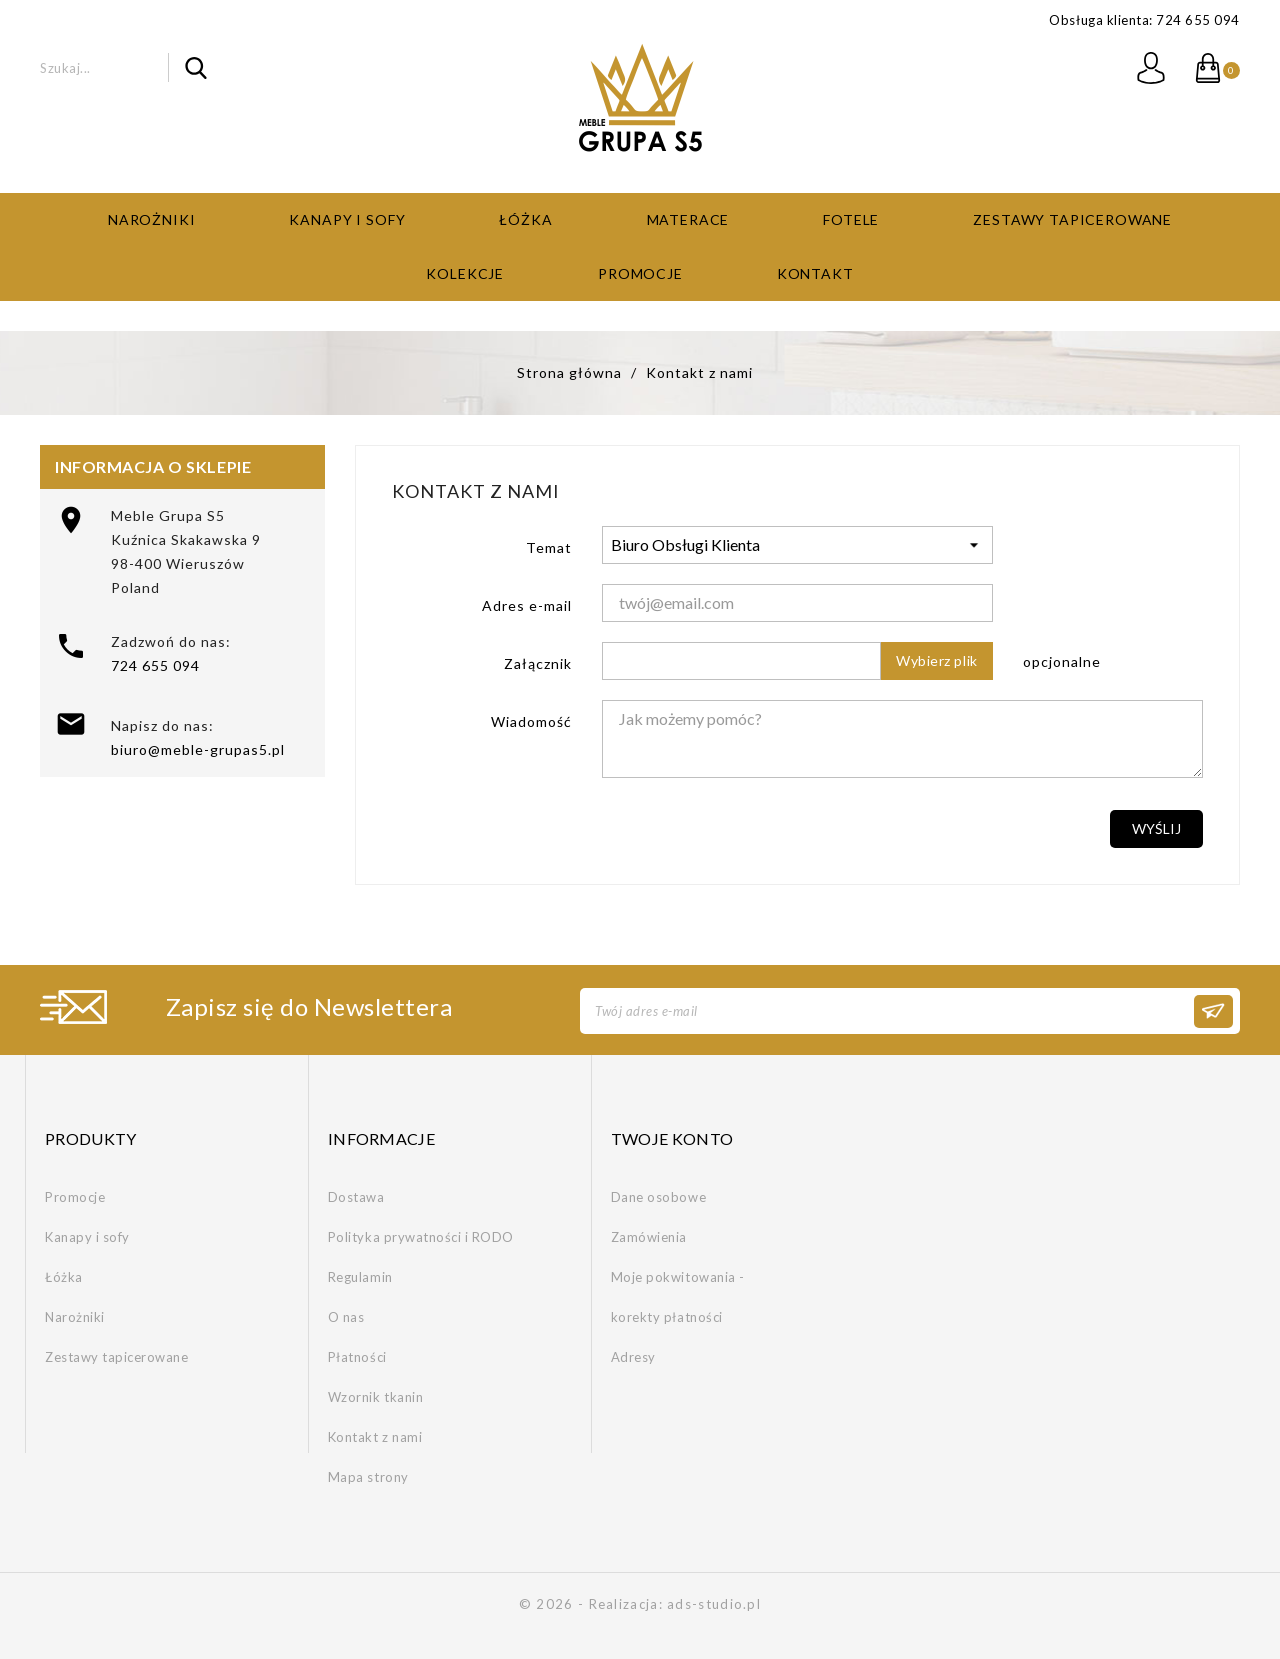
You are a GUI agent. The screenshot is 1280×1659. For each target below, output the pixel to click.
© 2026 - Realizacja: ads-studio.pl (640, 1604)
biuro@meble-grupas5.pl (198, 749)
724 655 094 (155, 665)
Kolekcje (465, 273)
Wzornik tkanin (375, 1397)
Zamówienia (649, 1237)
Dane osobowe (658, 1197)
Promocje (640, 273)
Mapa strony (368, 1477)
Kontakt (815, 273)
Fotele (851, 219)
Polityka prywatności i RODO (421, 1237)
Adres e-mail (527, 605)
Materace (688, 219)
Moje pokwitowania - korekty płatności (678, 1297)
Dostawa (356, 1197)
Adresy (633, 1357)
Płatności (357, 1357)
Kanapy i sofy (347, 219)
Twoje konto (672, 1138)
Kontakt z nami (375, 1437)
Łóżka (525, 219)
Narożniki (152, 219)
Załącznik (538, 663)
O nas (346, 1317)
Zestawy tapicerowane (1072, 219)
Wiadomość (531, 721)
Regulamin (360, 1277)
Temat (549, 547)
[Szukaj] (123, 67)
